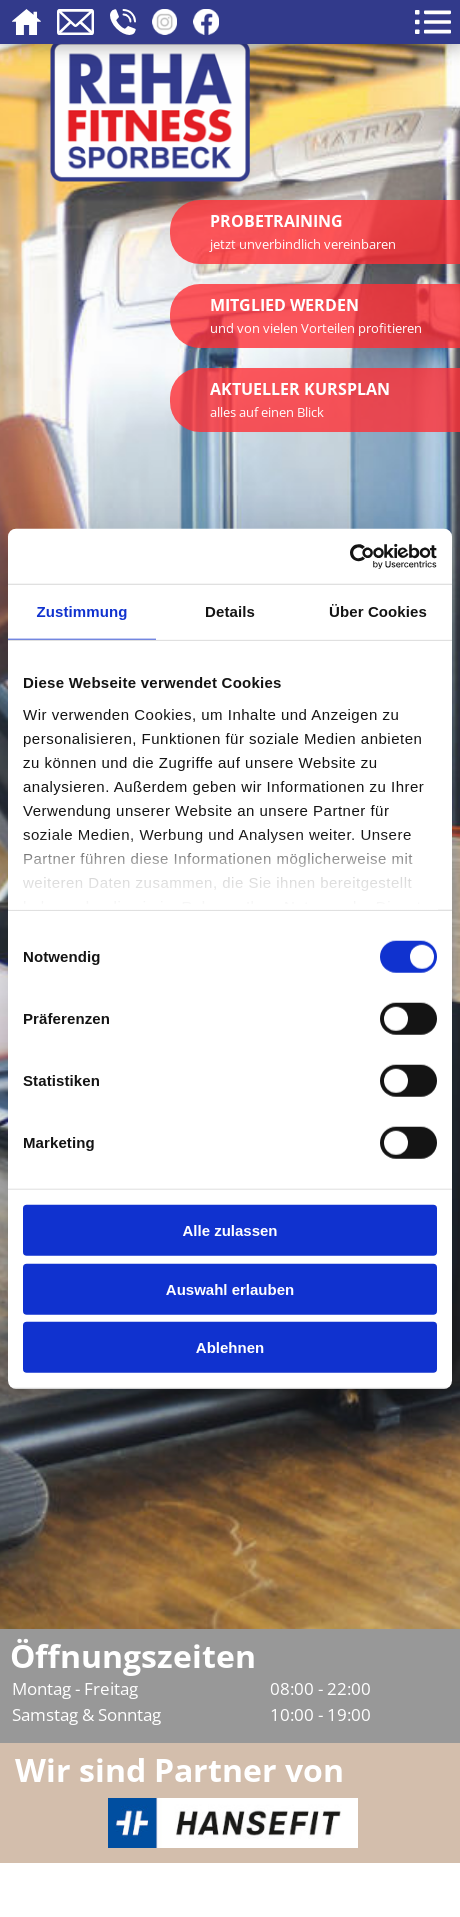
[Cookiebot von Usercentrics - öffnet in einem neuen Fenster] (349, 556)
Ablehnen (230, 1347)
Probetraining (303, 231)
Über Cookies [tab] (378, 611)
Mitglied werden (316, 315)
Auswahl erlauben (230, 1288)
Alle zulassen (229, 1230)
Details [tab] (230, 611)
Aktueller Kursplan (300, 399)
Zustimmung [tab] (82, 611)
